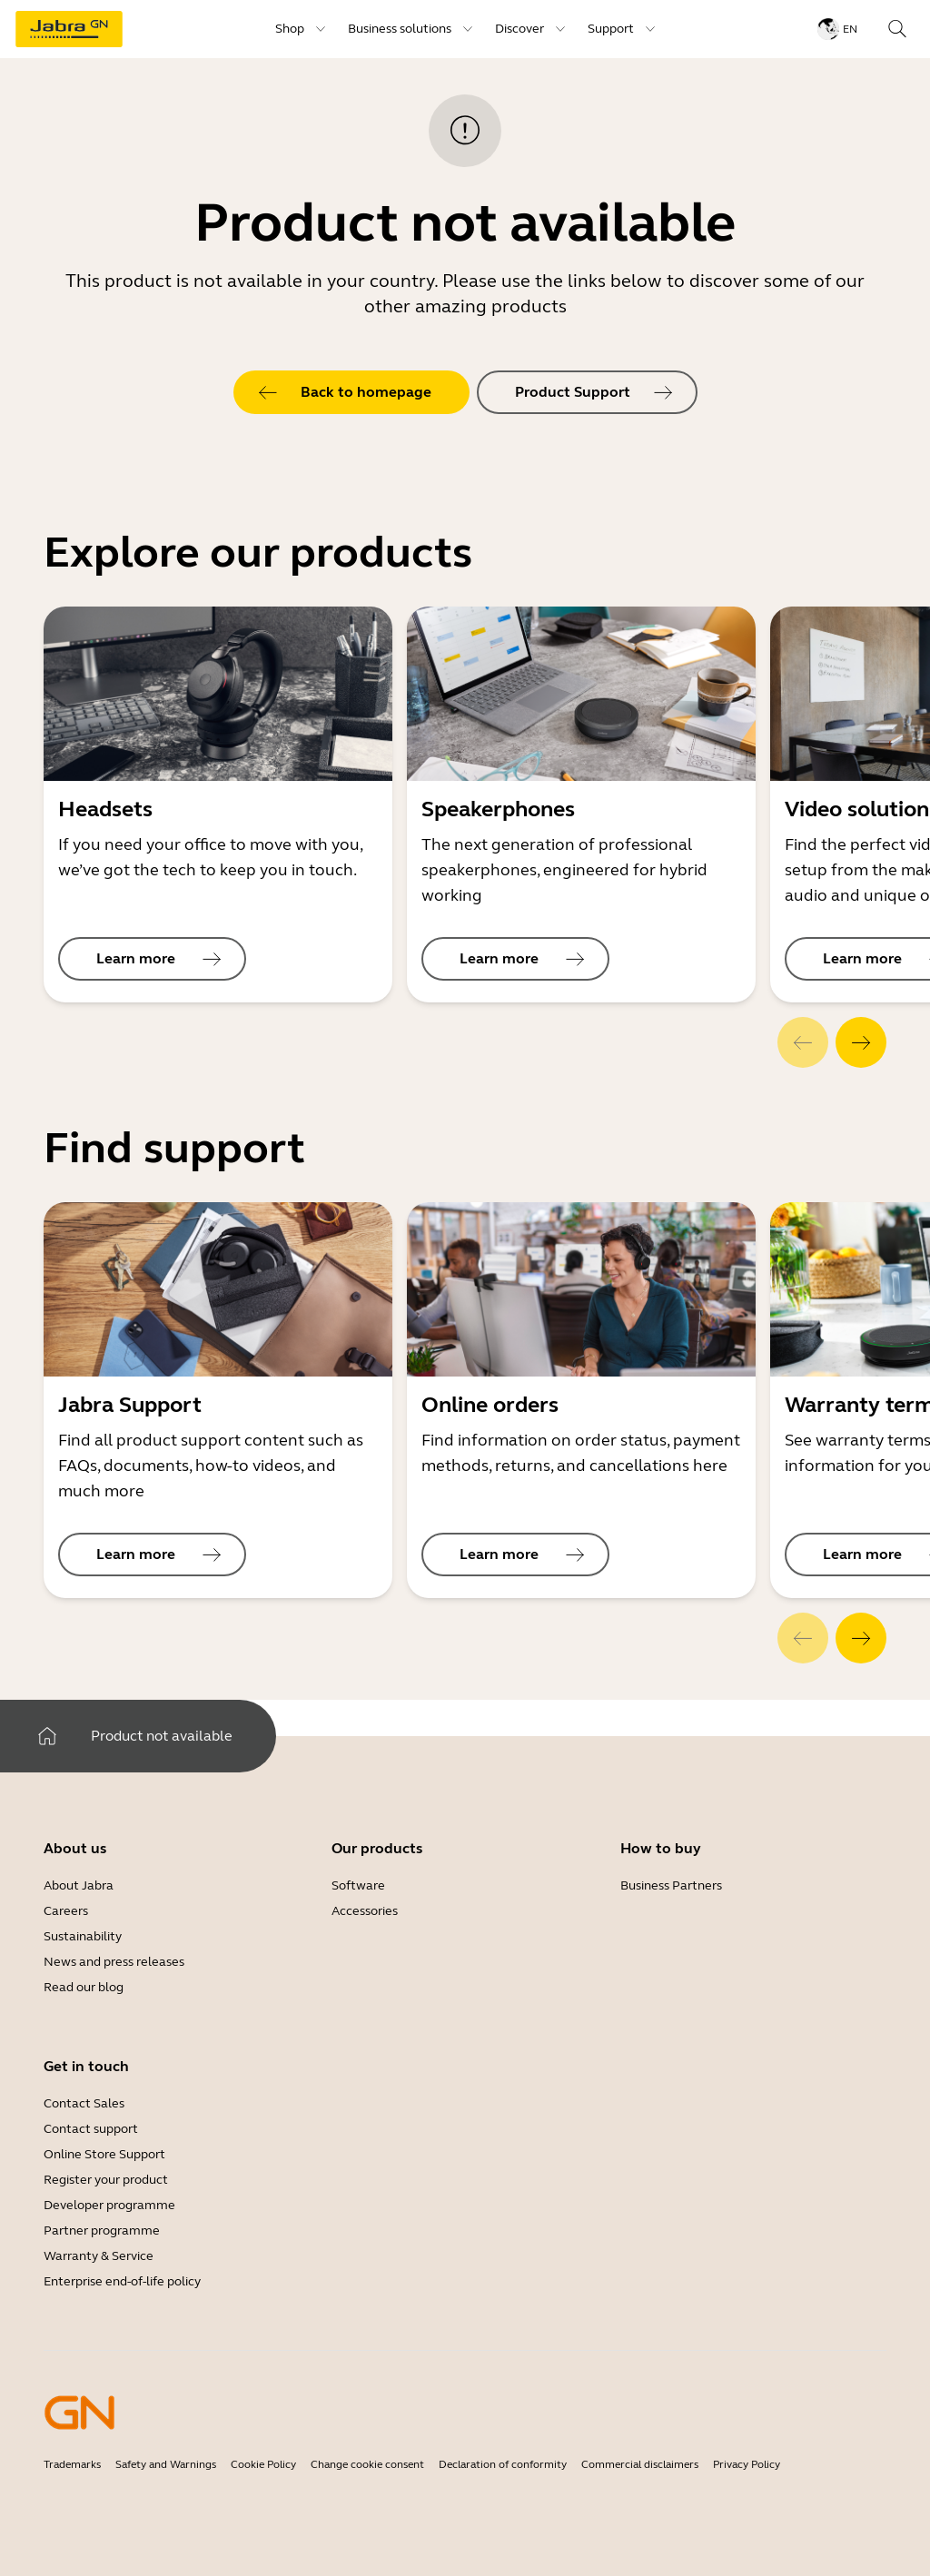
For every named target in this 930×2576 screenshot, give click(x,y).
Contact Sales (84, 2103)
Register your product (106, 2179)
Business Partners (671, 1885)
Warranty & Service (98, 2256)
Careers (66, 1911)
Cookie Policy (263, 2464)
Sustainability (83, 1936)
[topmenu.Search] (897, 29)
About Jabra (79, 1885)
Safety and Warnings (165, 2464)
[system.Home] (47, 1736)
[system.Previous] (802, 1042)
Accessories (364, 1911)
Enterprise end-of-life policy (122, 2281)
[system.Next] (861, 1042)
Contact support (91, 2129)
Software (358, 1885)
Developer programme (109, 2205)
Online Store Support (104, 2154)
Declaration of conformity (503, 2464)
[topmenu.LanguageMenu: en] (837, 29)
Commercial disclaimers (639, 2464)
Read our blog (84, 1987)
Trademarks (72, 2464)
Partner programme (102, 2230)
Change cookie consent (367, 2464)
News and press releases (114, 1961)
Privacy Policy (746, 2464)
